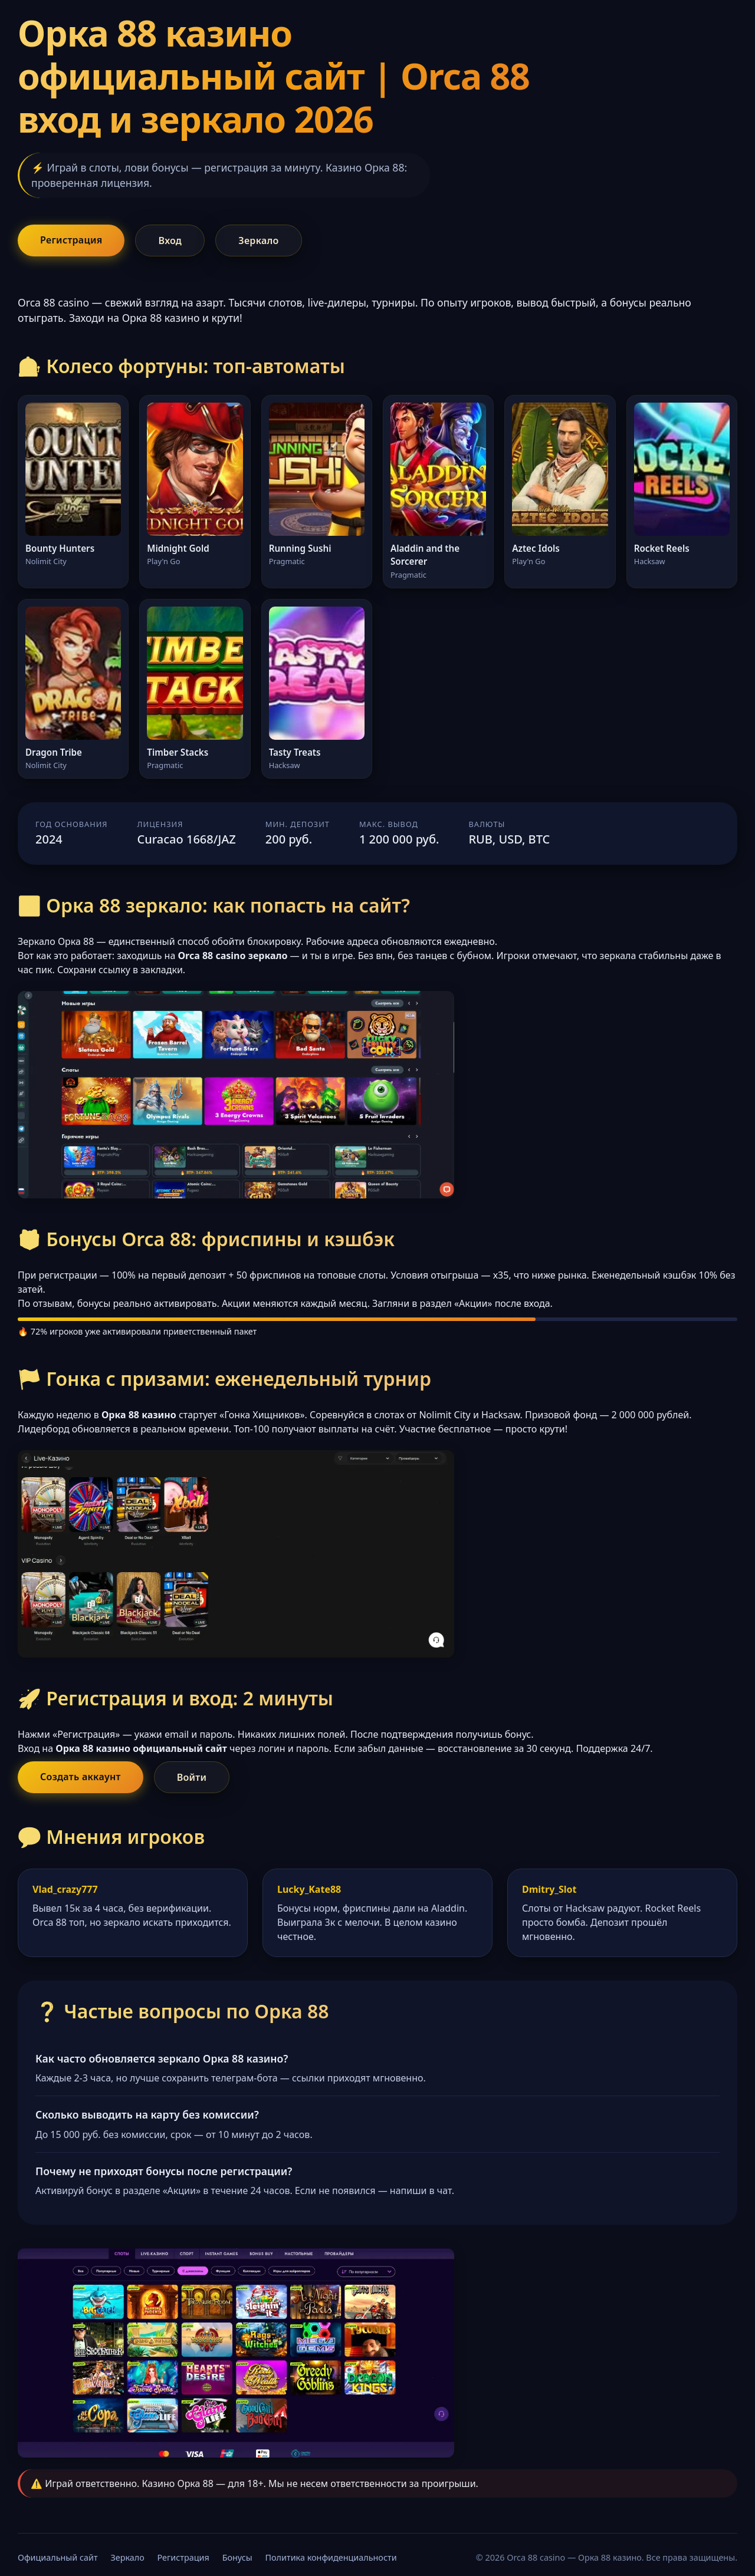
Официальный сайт (58, 2557)
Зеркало (258, 240)
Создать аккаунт (80, 1776)
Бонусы (237, 2557)
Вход (170, 240)
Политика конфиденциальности (331, 2557)
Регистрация (71, 239)
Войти (192, 1777)
